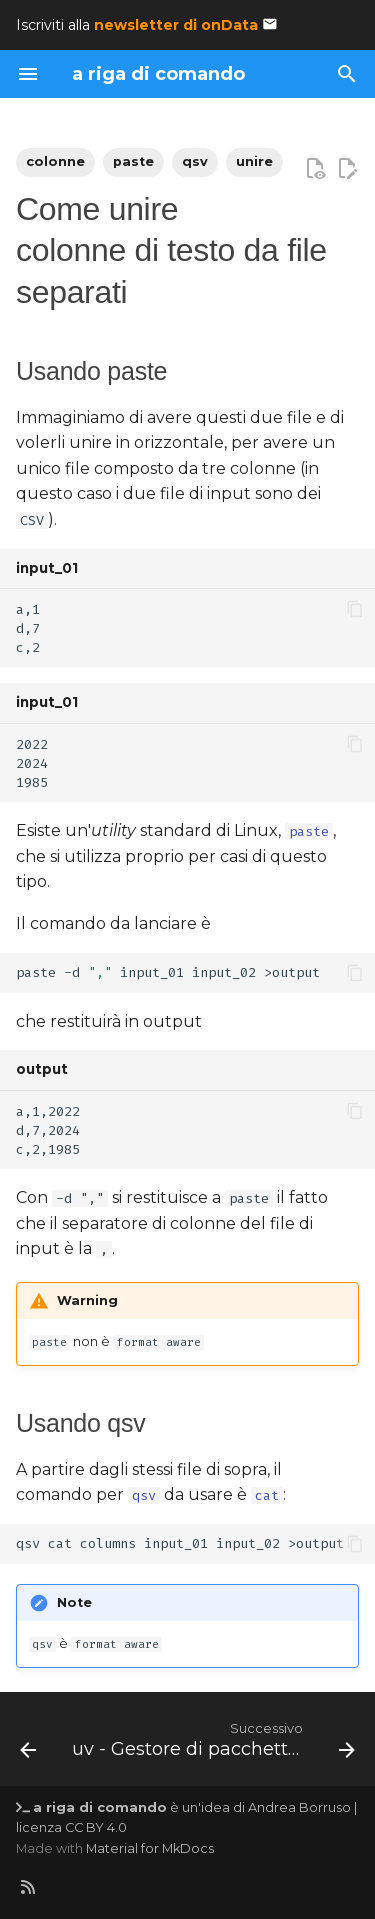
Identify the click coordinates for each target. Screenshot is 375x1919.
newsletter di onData (176, 25)
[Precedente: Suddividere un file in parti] (28, 1745)
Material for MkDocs (150, 1848)
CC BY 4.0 (96, 1827)
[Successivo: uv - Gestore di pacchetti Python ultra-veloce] (211, 1745)
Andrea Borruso (299, 1807)
